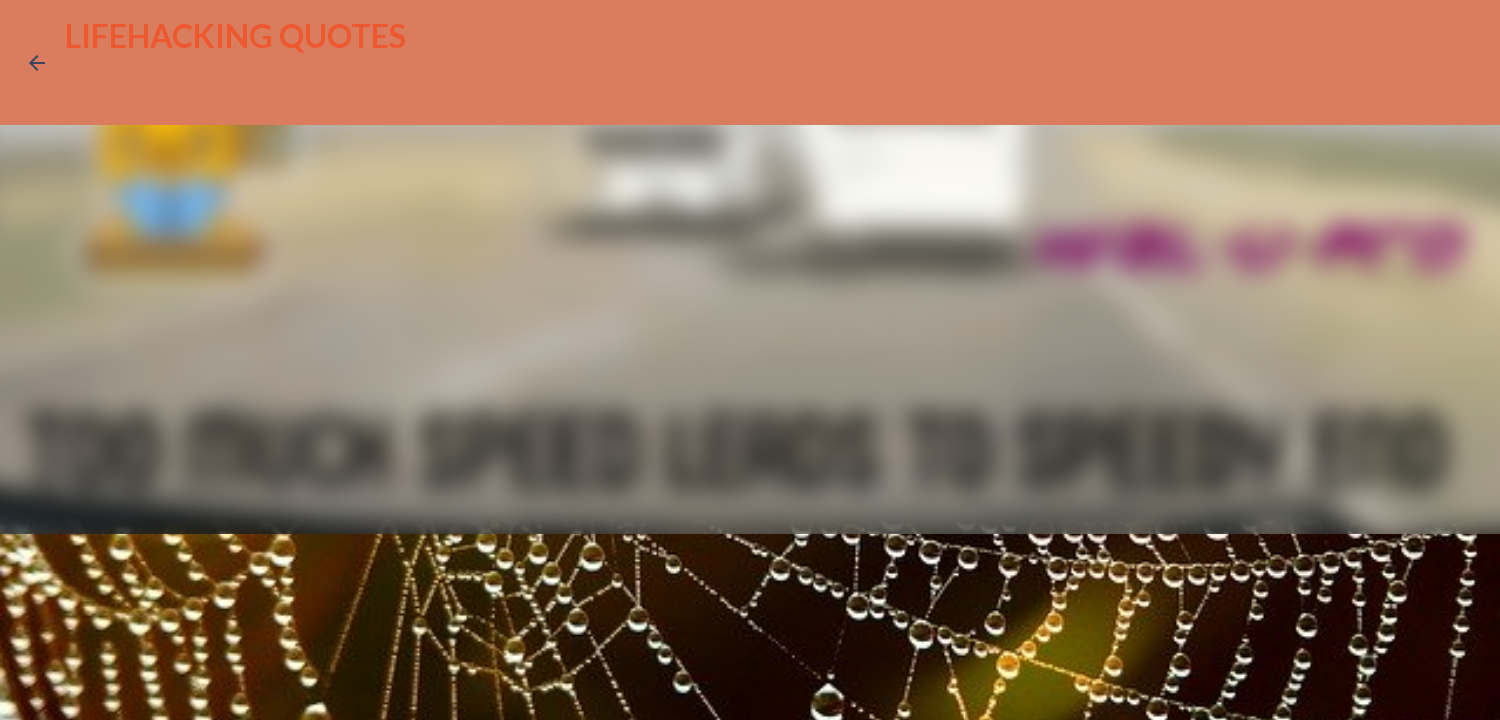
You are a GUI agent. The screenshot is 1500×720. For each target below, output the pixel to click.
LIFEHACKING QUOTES (235, 35)
